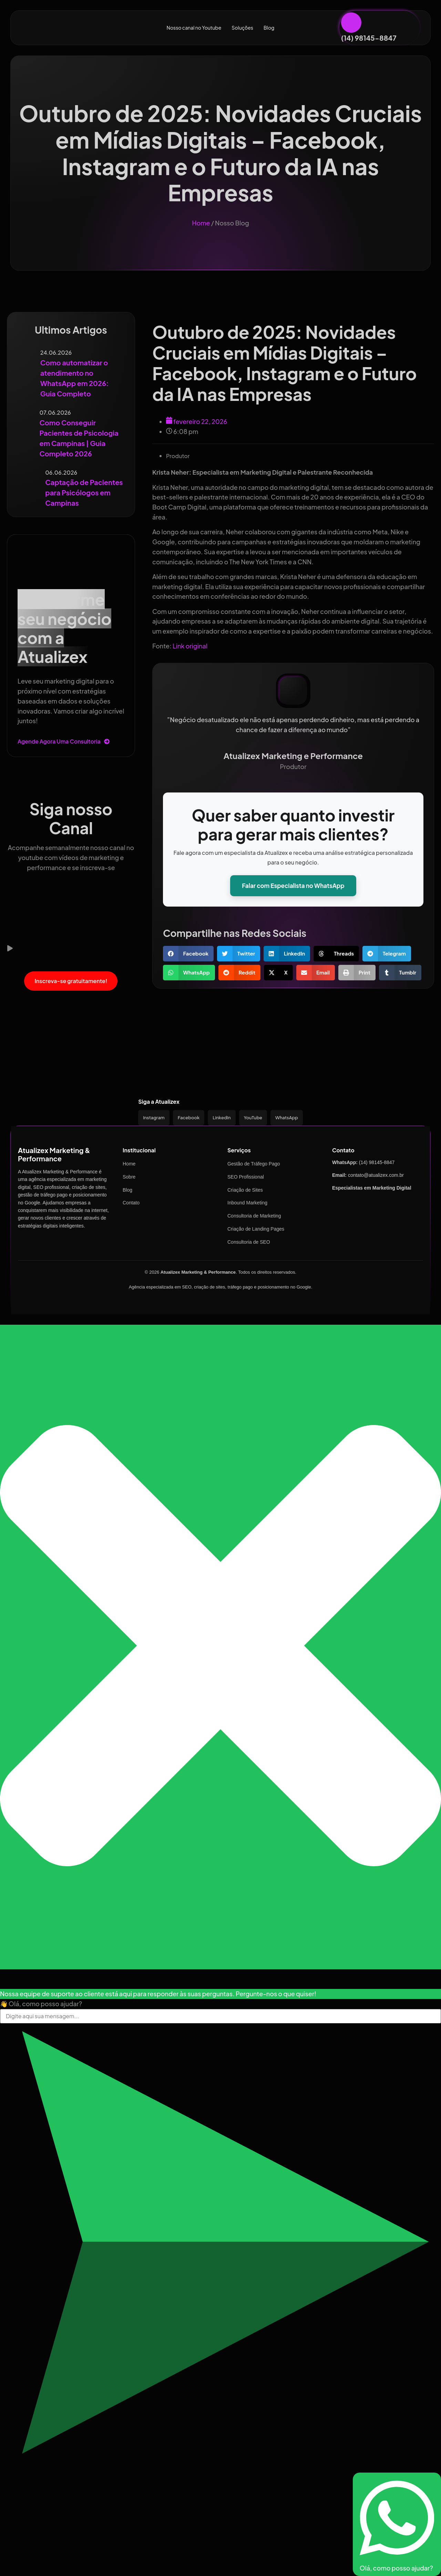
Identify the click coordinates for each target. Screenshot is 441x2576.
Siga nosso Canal (71, 818)
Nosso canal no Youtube (194, 27)
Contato (131, 1202)
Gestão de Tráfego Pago (253, 1163)
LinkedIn (221, 1117)
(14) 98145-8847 (369, 37)
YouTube (253, 1117)
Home (201, 223)
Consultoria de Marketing (254, 1216)
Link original (190, 646)
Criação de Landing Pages (255, 1229)
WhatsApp (286, 1117)
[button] (71, 949)
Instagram (154, 1117)
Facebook (188, 1117)
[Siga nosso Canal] (71, 782)
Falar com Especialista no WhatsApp (293, 885)
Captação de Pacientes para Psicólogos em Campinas (84, 492)
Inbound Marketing (247, 1202)
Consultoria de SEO (248, 1242)
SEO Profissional (245, 1177)
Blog (269, 27)
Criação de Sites (245, 1190)
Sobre (129, 1177)
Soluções (242, 27)
